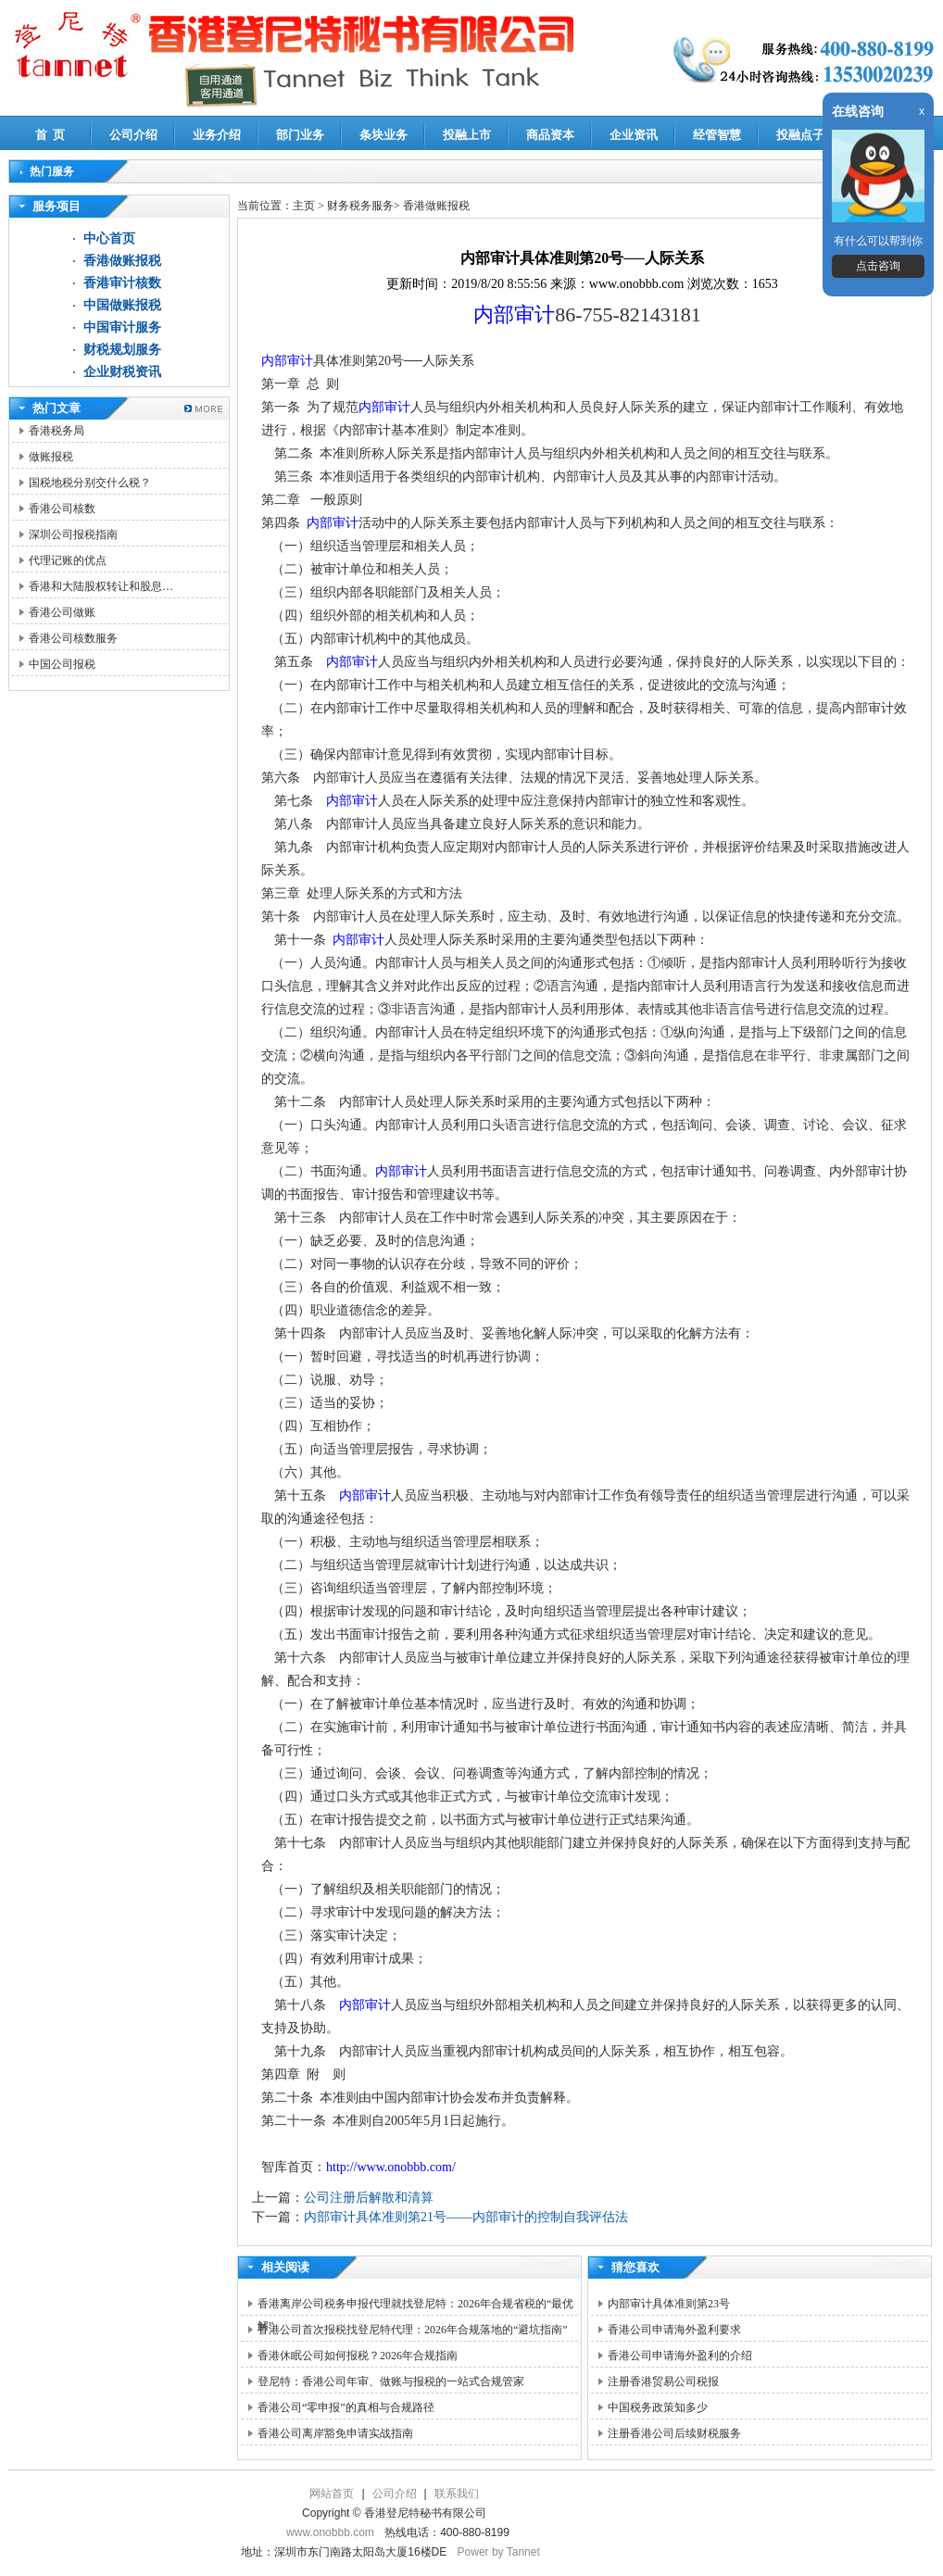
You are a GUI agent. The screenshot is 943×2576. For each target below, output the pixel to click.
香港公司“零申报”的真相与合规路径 (346, 2407)
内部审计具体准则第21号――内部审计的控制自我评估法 (466, 2217)
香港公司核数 (62, 508)
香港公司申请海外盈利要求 (674, 2329)
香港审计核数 (122, 283)
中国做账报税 (122, 305)
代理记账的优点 (68, 560)
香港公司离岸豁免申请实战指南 (335, 2433)
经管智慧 (717, 135)
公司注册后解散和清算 (369, 2198)
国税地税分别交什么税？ (90, 482)
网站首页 (331, 2493)
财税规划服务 (122, 350)
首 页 (50, 135)
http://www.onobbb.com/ (391, 2167)
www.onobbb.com (330, 2532)
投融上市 (467, 135)
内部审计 (514, 314)
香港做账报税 (122, 261)
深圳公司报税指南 (73, 534)
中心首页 (109, 238)
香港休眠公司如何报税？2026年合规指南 (358, 2355)
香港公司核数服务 (73, 638)
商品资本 (550, 135)
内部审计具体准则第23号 (669, 2303)
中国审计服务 (122, 327)
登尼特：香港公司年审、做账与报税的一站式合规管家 (391, 2381)
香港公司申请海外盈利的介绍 (680, 2355)
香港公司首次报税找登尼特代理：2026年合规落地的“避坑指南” (413, 2329)
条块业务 (383, 135)
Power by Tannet (499, 2551)
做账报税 (51, 456)
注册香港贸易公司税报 (663, 2381)
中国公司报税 (62, 664)
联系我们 (456, 2493)
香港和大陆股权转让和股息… (101, 586)
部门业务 (300, 135)
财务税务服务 (360, 205)
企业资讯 (634, 135)
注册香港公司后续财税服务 (674, 2433)
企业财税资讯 (122, 372)
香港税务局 (56, 430)
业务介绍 (217, 135)
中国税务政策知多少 (658, 2407)
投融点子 (800, 135)
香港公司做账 (62, 612)
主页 (304, 205)
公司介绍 (133, 135)
